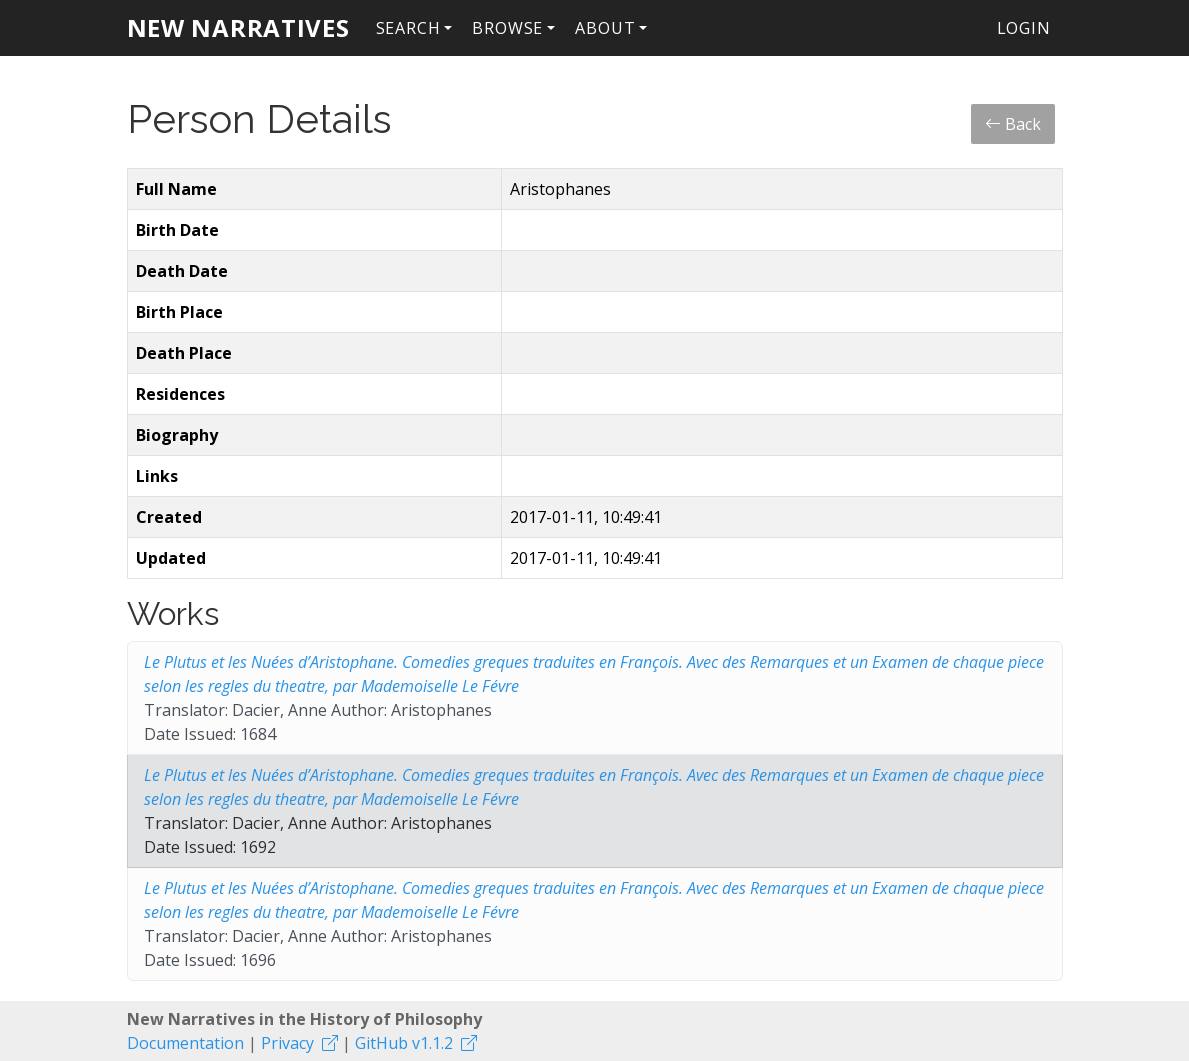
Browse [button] (507, 28)
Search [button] (408, 28)
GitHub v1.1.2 (404, 1043)
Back (1013, 124)
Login (1024, 28)
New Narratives (238, 27)
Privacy (287, 1043)
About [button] (605, 28)
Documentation (185, 1043)
